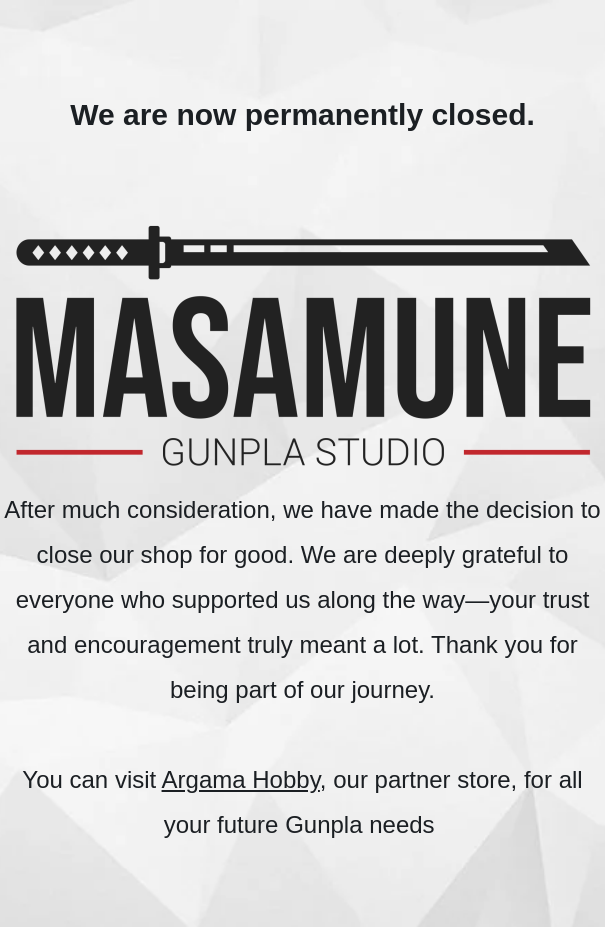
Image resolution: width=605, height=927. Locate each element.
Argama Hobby (241, 779)
